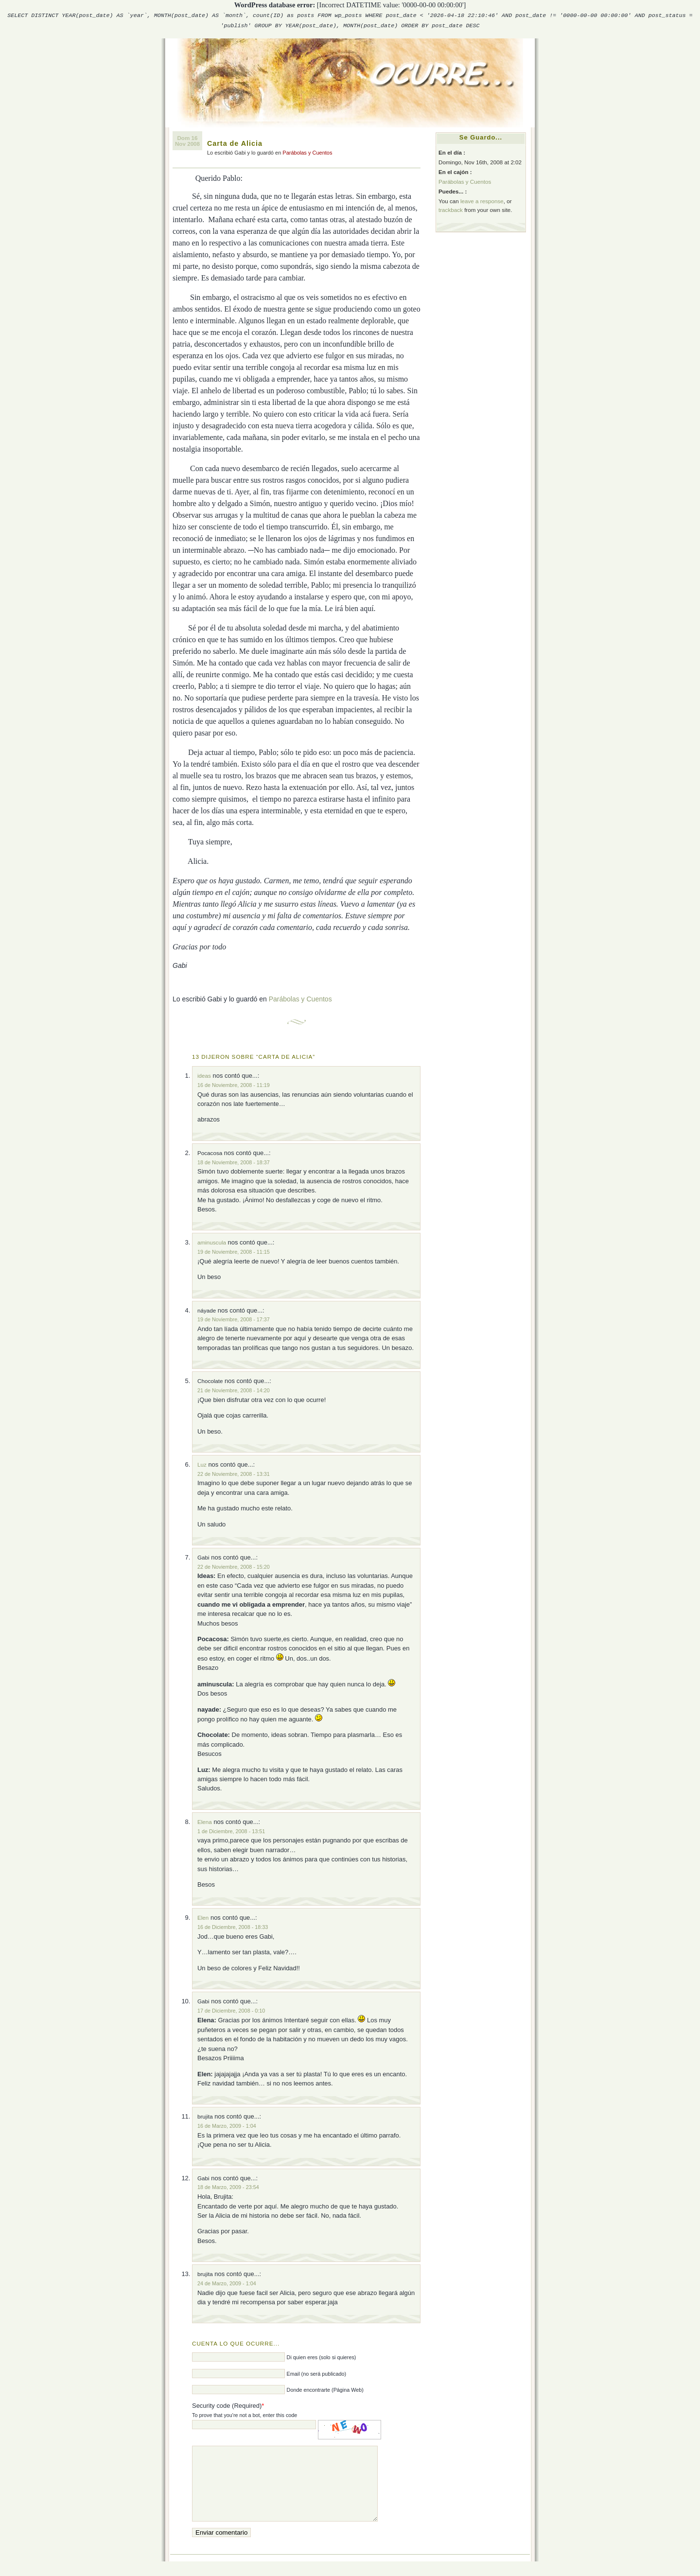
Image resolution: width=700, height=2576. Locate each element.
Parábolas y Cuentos (307, 153)
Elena (204, 1822)
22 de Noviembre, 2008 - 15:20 (233, 1567)
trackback (450, 210)
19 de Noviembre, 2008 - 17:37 (233, 1319)
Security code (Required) (227, 2405)
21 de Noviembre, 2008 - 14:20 (233, 1390)
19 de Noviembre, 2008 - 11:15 (233, 1252)
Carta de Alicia (234, 143)
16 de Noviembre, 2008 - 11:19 (233, 1085)
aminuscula (211, 1242)
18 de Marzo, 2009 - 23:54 (228, 2187)
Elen (203, 1917)
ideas (204, 1075)
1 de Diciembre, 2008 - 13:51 (231, 1831)
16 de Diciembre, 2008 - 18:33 (232, 1927)
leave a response (482, 201)
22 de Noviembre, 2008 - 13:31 (233, 1474)
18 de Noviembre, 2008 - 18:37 (233, 1162)
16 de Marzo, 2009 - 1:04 (226, 2126)
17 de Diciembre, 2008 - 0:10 (231, 2011)
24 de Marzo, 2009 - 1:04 (226, 2283)
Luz (202, 1464)
